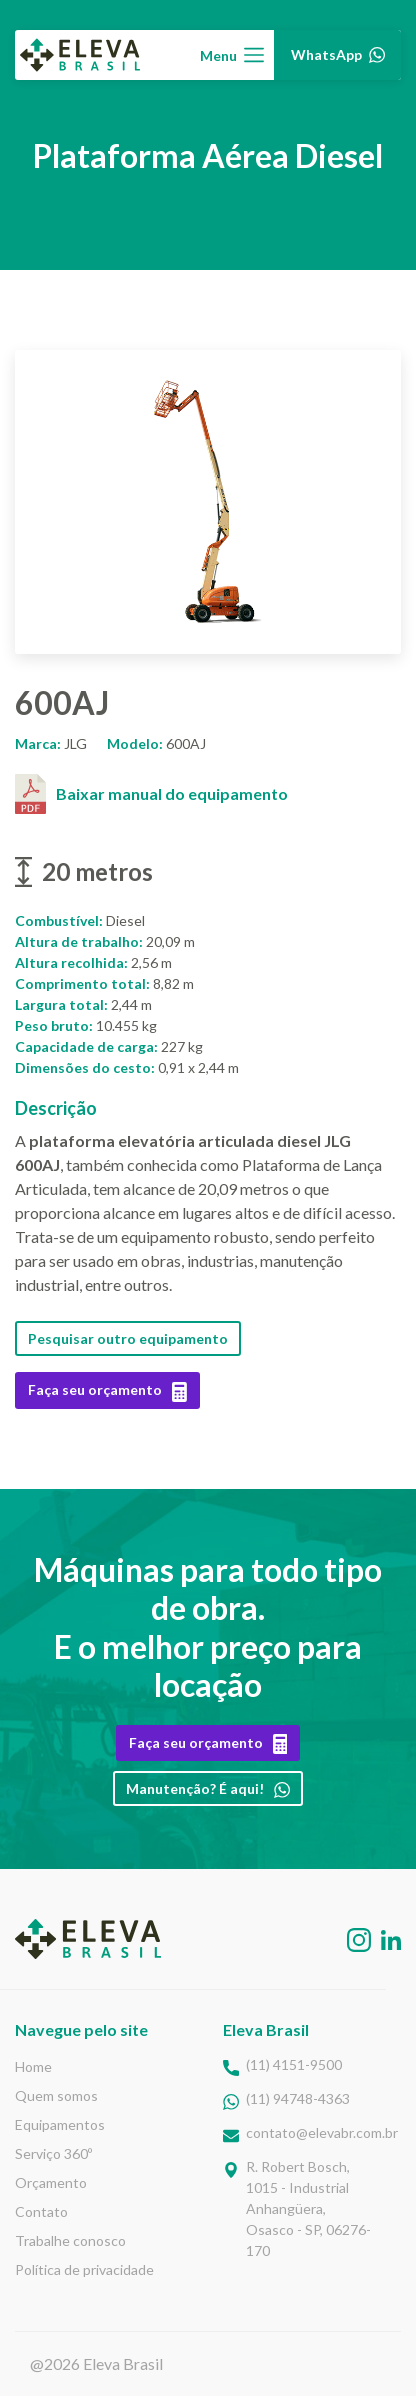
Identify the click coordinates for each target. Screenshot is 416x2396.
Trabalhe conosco (70, 2240)
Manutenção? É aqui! (208, 1788)
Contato (41, 2211)
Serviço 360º (53, 2153)
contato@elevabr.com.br (322, 2132)
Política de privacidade (84, 2269)
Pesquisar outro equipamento (128, 1338)
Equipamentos (60, 2124)
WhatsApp (334, 54)
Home (33, 2066)
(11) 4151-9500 (294, 2064)
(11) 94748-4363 (298, 2098)
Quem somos (56, 2095)
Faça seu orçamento (107, 1390)
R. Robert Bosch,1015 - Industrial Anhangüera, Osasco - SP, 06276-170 (308, 2208)
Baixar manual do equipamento (151, 794)
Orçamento (51, 2182)
